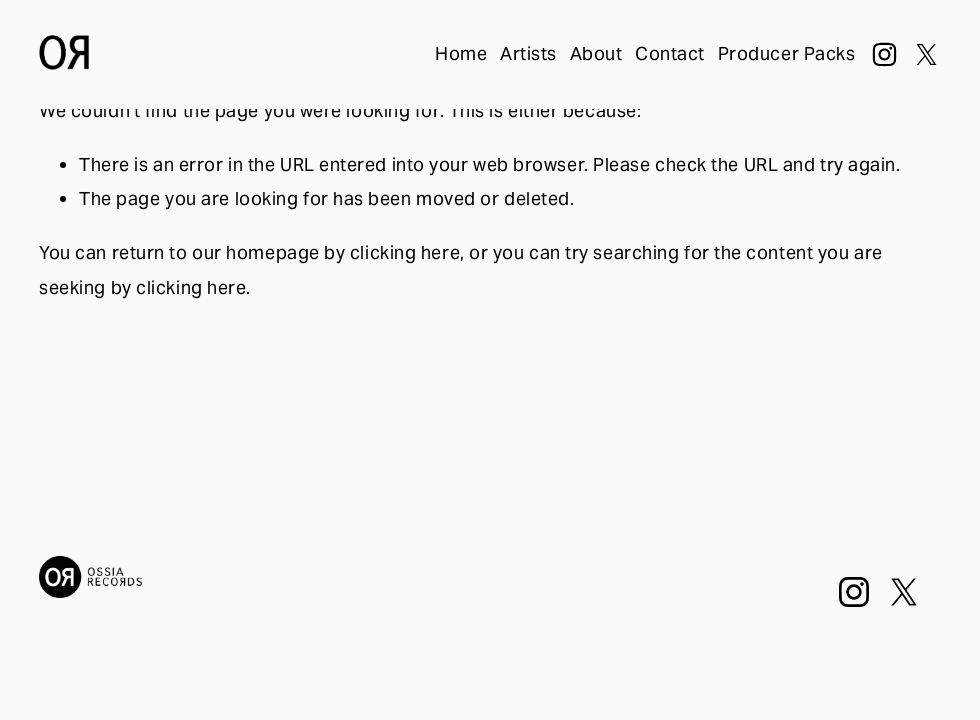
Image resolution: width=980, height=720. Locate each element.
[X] (926, 54)
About (596, 53)
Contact (670, 53)
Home (461, 53)
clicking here (405, 252)
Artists (528, 53)
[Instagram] (884, 54)
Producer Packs (787, 53)
